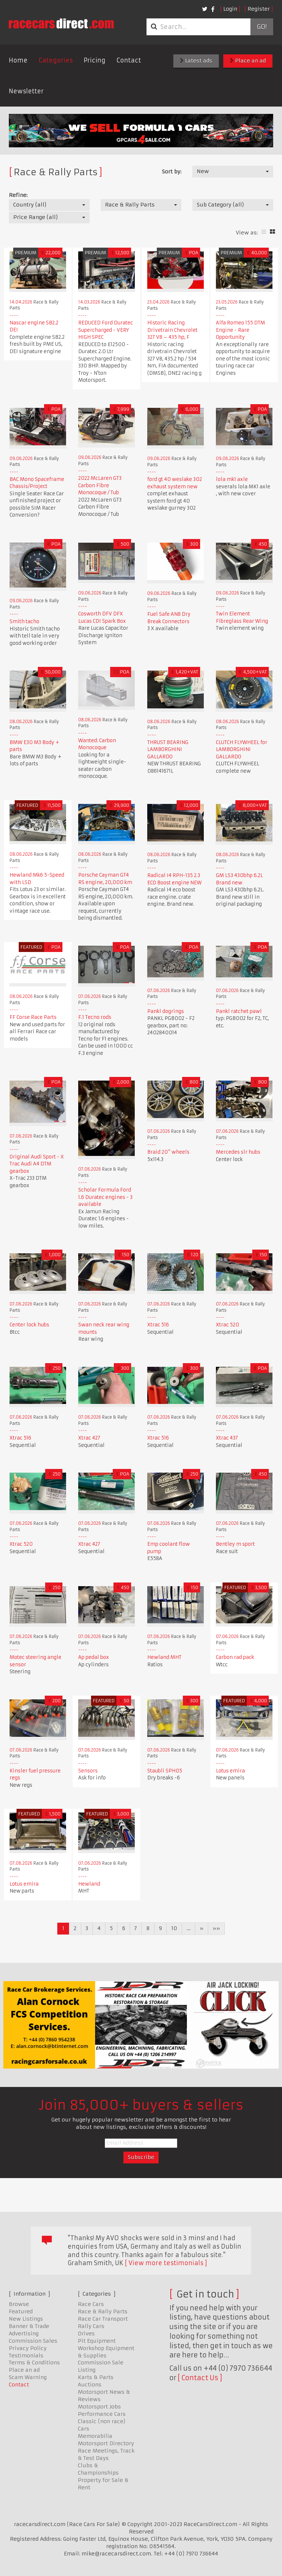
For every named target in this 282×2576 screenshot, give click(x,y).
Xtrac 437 (227, 1438)
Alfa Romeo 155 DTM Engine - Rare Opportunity (240, 330)
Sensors (88, 1771)
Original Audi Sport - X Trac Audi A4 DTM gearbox (37, 1164)
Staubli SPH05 (164, 1771)
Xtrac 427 (89, 1438)
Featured (21, 2311)
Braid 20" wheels (168, 1152)
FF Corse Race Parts (33, 1017)
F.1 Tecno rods (94, 1017)
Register (258, 9)
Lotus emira (230, 1771)
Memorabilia (95, 2436)
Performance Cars (102, 2414)
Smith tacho (24, 621)
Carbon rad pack (235, 1657)
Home (18, 60)
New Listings (26, 2318)
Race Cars (91, 2304)
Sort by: (171, 171)
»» (216, 1928)
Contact (128, 60)
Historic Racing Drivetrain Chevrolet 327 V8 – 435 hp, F (172, 330)
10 (174, 1928)
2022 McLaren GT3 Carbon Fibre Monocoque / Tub (100, 485)
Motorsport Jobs (99, 2406)
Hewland (89, 1884)
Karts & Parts (95, 2377)
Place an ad (248, 60)
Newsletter (26, 91)
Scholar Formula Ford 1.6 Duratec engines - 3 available (105, 1197)
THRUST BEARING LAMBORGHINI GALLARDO (167, 749)
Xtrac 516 (158, 1325)
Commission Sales (33, 2341)
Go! (262, 26)
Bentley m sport (235, 1544)
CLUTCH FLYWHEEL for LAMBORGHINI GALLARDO (241, 749)
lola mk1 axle (232, 479)
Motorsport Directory (106, 2443)
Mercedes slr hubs (238, 1152)
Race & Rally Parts (102, 2311)
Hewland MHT (164, 1657)
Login (230, 9)
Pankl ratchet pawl (239, 1011)
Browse (19, 2304)
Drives (86, 2333)
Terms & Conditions (34, 2362)
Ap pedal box (93, 1657)
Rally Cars (91, 2326)
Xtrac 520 (227, 1325)
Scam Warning (28, 2377)
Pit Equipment (97, 2341)
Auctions (89, 2384)
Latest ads (196, 60)
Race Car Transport (103, 2318)
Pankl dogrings (165, 1011)
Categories (56, 60)
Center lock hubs (29, 1325)
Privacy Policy (28, 2348)
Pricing (94, 60)
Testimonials (26, 2355)
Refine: (18, 195)
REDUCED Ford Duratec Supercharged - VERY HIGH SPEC (105, 330)
